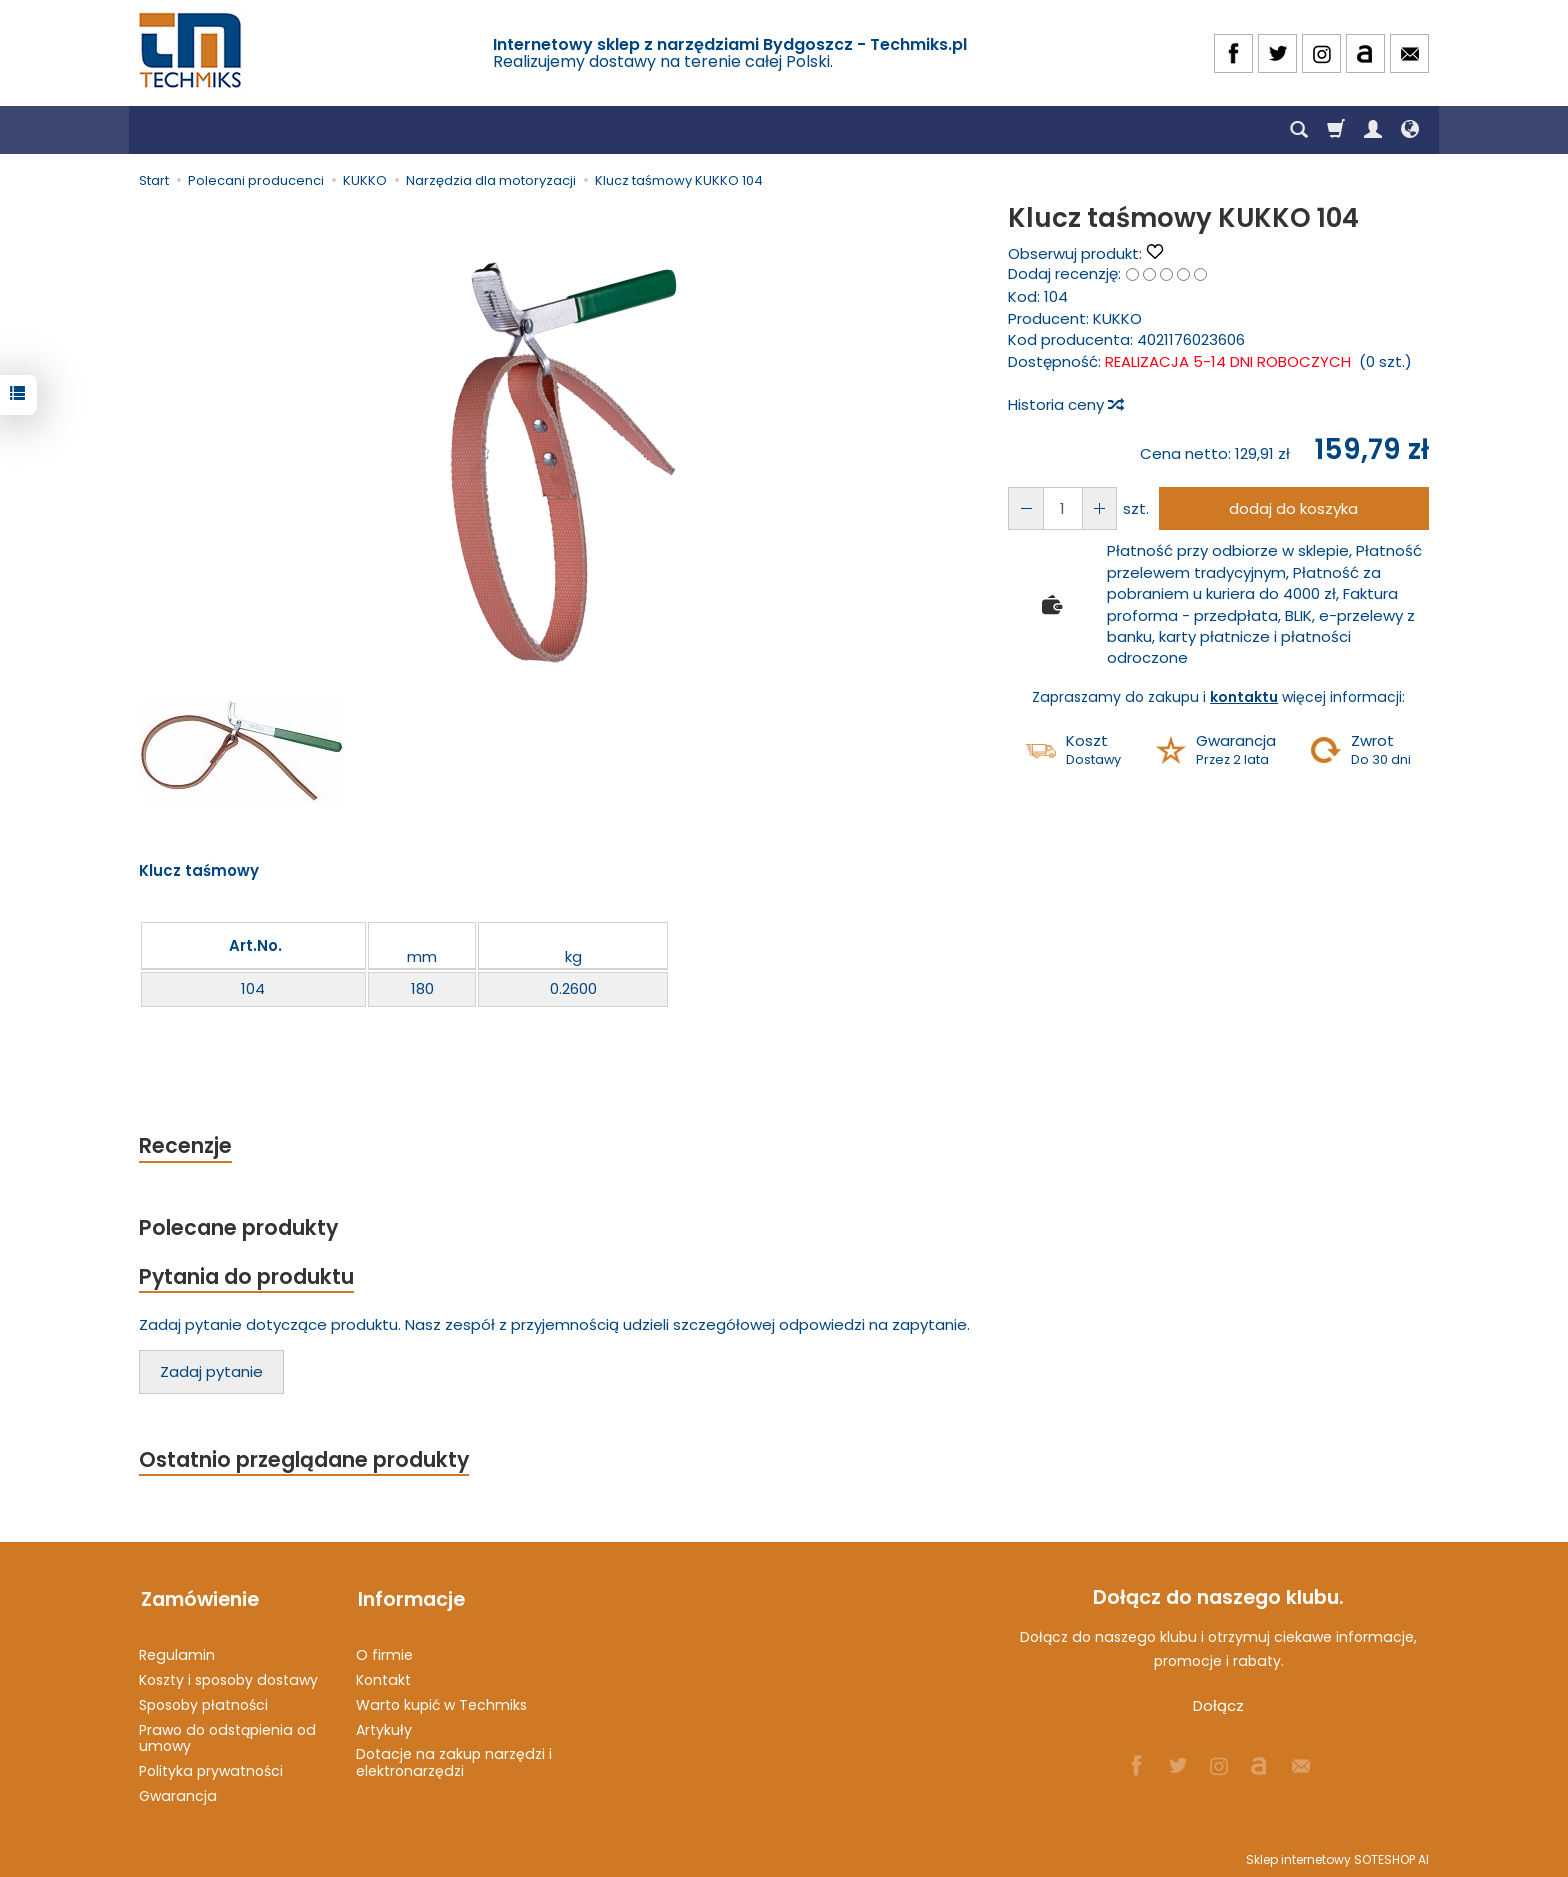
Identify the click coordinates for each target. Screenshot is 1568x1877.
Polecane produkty (239, 1228)
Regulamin (177, 1652)
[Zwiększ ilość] (1025, 508)
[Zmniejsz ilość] (1097, 508)
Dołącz (1218, 1707)
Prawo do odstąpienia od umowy (227, 1735)
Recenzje (186, 1145)
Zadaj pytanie (211, 1373)
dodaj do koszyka (1292, 508)
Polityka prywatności (211, 1768)
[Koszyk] (1336, 130)
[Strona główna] (192, 50)
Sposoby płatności (203, 1702)
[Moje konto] (1373, 130)
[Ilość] (1061, 508)
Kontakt (383, 1677)
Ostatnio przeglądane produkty (305, 1461)
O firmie (384, 1652)
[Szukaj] (1299, 130)
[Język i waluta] (1410, 130)
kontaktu (1244, 697)
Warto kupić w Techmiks (441, 1702)
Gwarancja (178, 1793)
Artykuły (384, 1727)
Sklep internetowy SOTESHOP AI (1337, 1856)
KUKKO (1117, 318)
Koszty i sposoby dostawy (228, 1677)
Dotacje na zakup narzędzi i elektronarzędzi (454, 1760)
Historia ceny (1065, 404)
